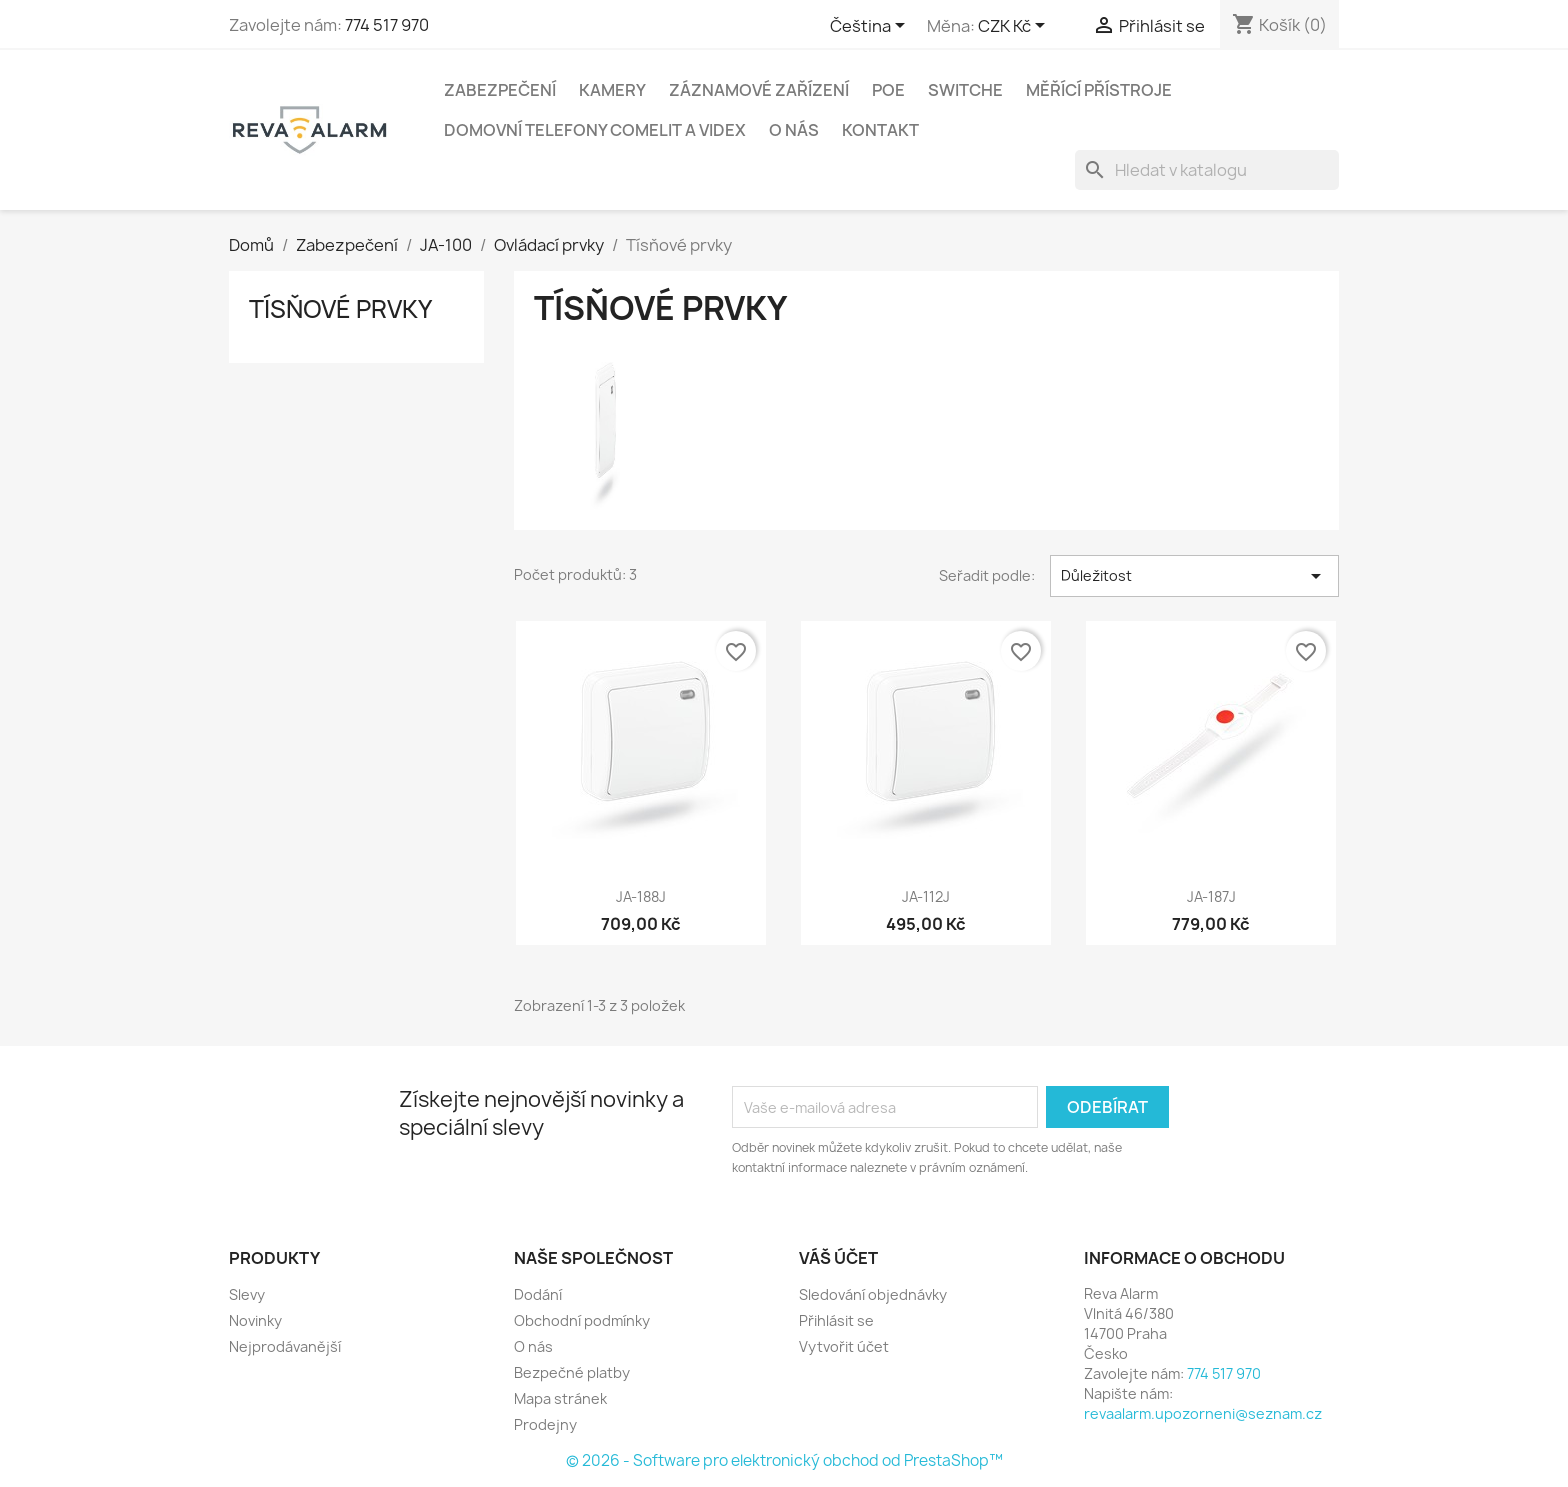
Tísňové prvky (340, 309)
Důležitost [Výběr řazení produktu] (1194, 576)
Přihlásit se (836, 1320)
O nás (794, 130)
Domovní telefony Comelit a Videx (595, 130)
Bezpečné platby (572, 1372)
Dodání (538, 1294)
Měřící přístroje (1099, 90)
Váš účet (838, 1258)
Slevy (247, 1294)
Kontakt (880, 130)
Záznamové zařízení (759, 90)
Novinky (255, 1320)
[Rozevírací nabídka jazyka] (871, 27)
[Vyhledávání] (1207, 170)
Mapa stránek (560, 1398)
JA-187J (1211, 896)
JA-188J (641, 896)
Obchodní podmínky (582, 1320)
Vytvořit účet (844, 1346)
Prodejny (545, 1424)
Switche (965, 90)
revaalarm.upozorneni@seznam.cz (1203, 1413)
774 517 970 (387, 25)
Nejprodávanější (285, 1346)
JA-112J (926, 896)
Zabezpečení (500, 90)
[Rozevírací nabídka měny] (1015, 27)
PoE (888, 90)
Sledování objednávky (873, 1294)
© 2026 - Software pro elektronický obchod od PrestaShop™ (784, 1460)
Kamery (612, 90)
